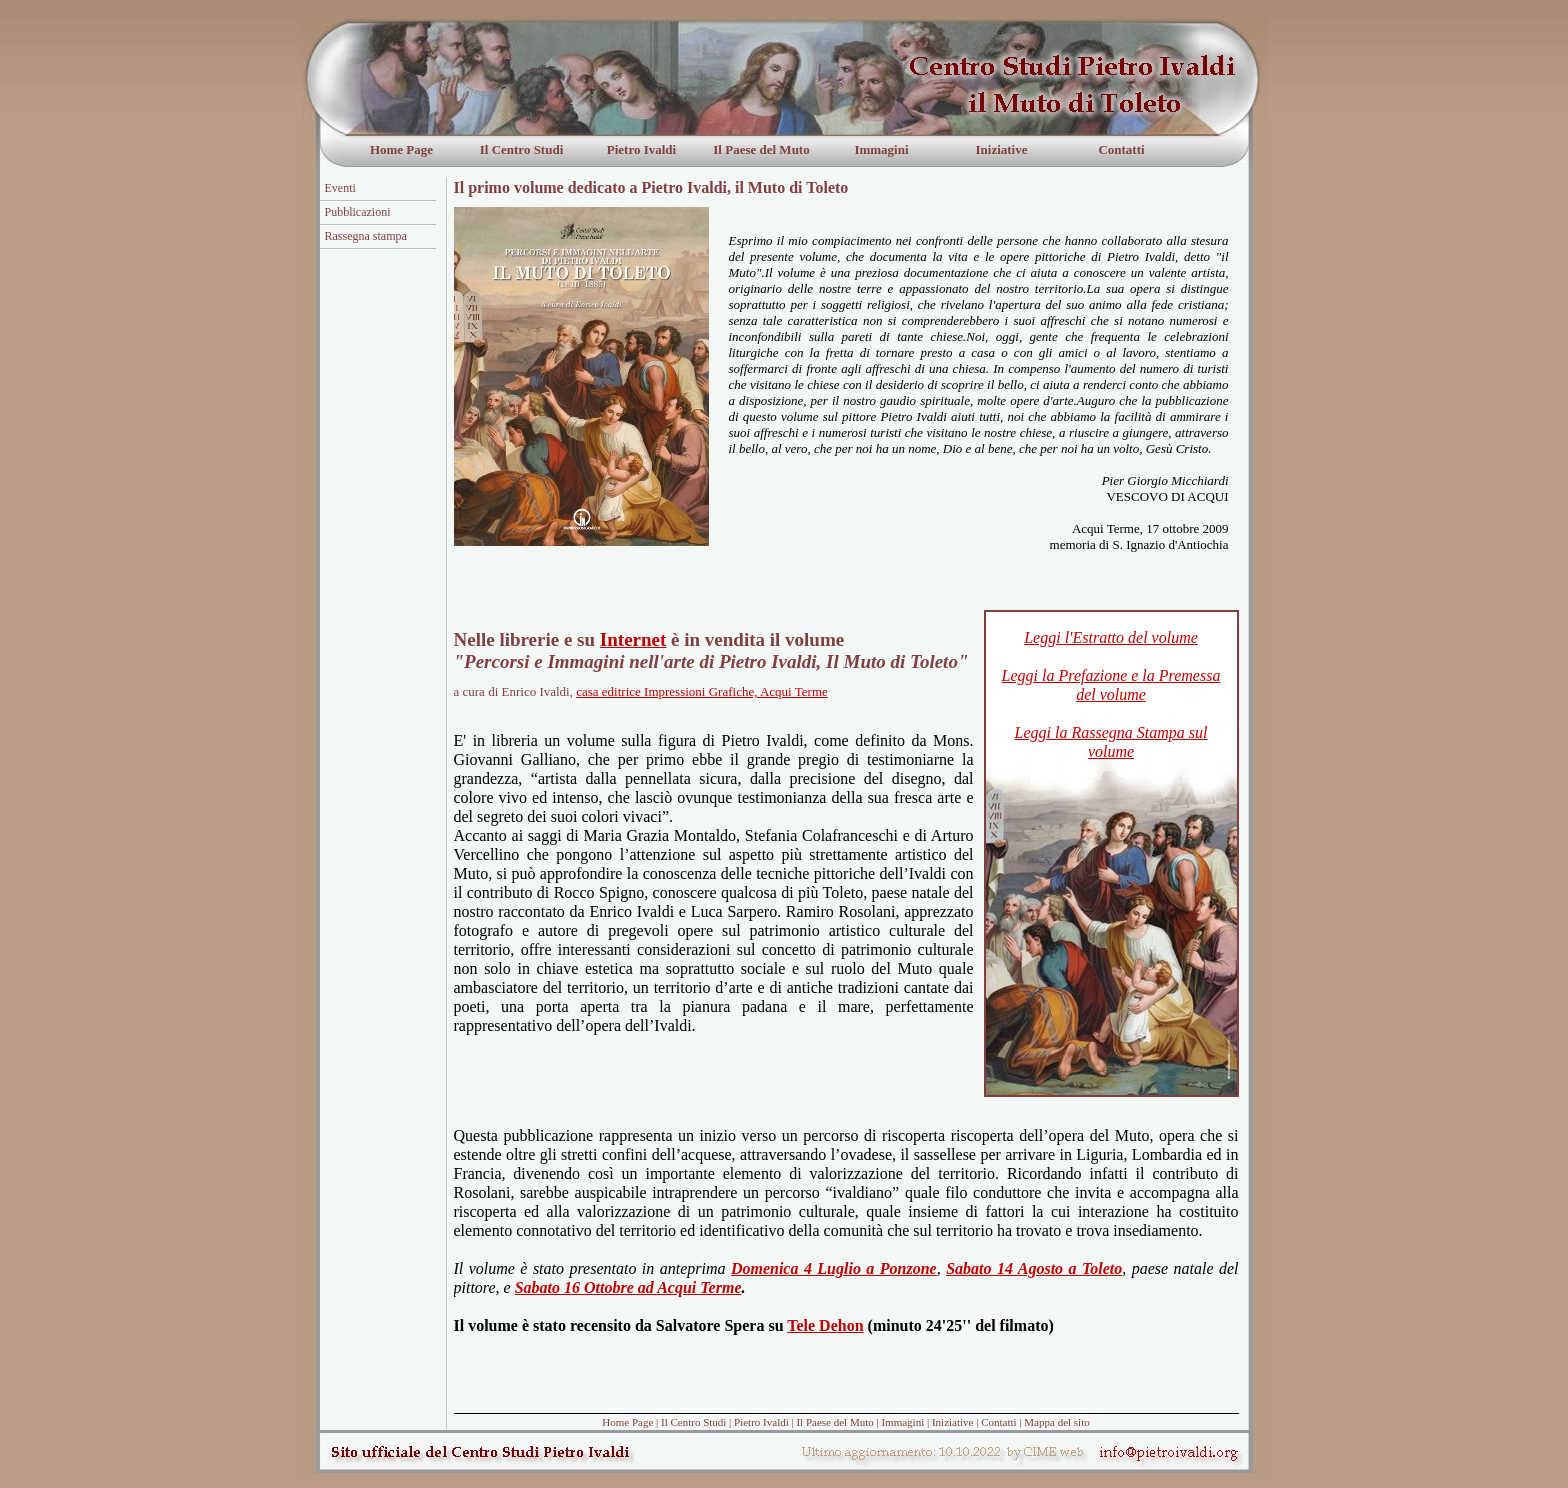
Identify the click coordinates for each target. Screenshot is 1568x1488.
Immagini (881, 149)
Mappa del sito (1056, 1422)
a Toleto (1096, 1268)
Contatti (1121, 149)
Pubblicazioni (358, 212)
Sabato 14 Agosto (1004, 1268)
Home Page (401, 149)
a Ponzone (901, 1268)
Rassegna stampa (366, 236)
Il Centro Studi (522, 149)
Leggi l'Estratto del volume (1111, 637)
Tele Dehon (825, 1325)
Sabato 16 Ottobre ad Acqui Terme (628, 1287)
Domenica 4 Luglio (796, 1268)
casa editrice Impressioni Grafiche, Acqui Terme (702, 691)
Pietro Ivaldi (641, 149)
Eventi (340, 188)
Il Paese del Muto (761, 149)
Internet (633, 639)
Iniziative (1002, 149)
